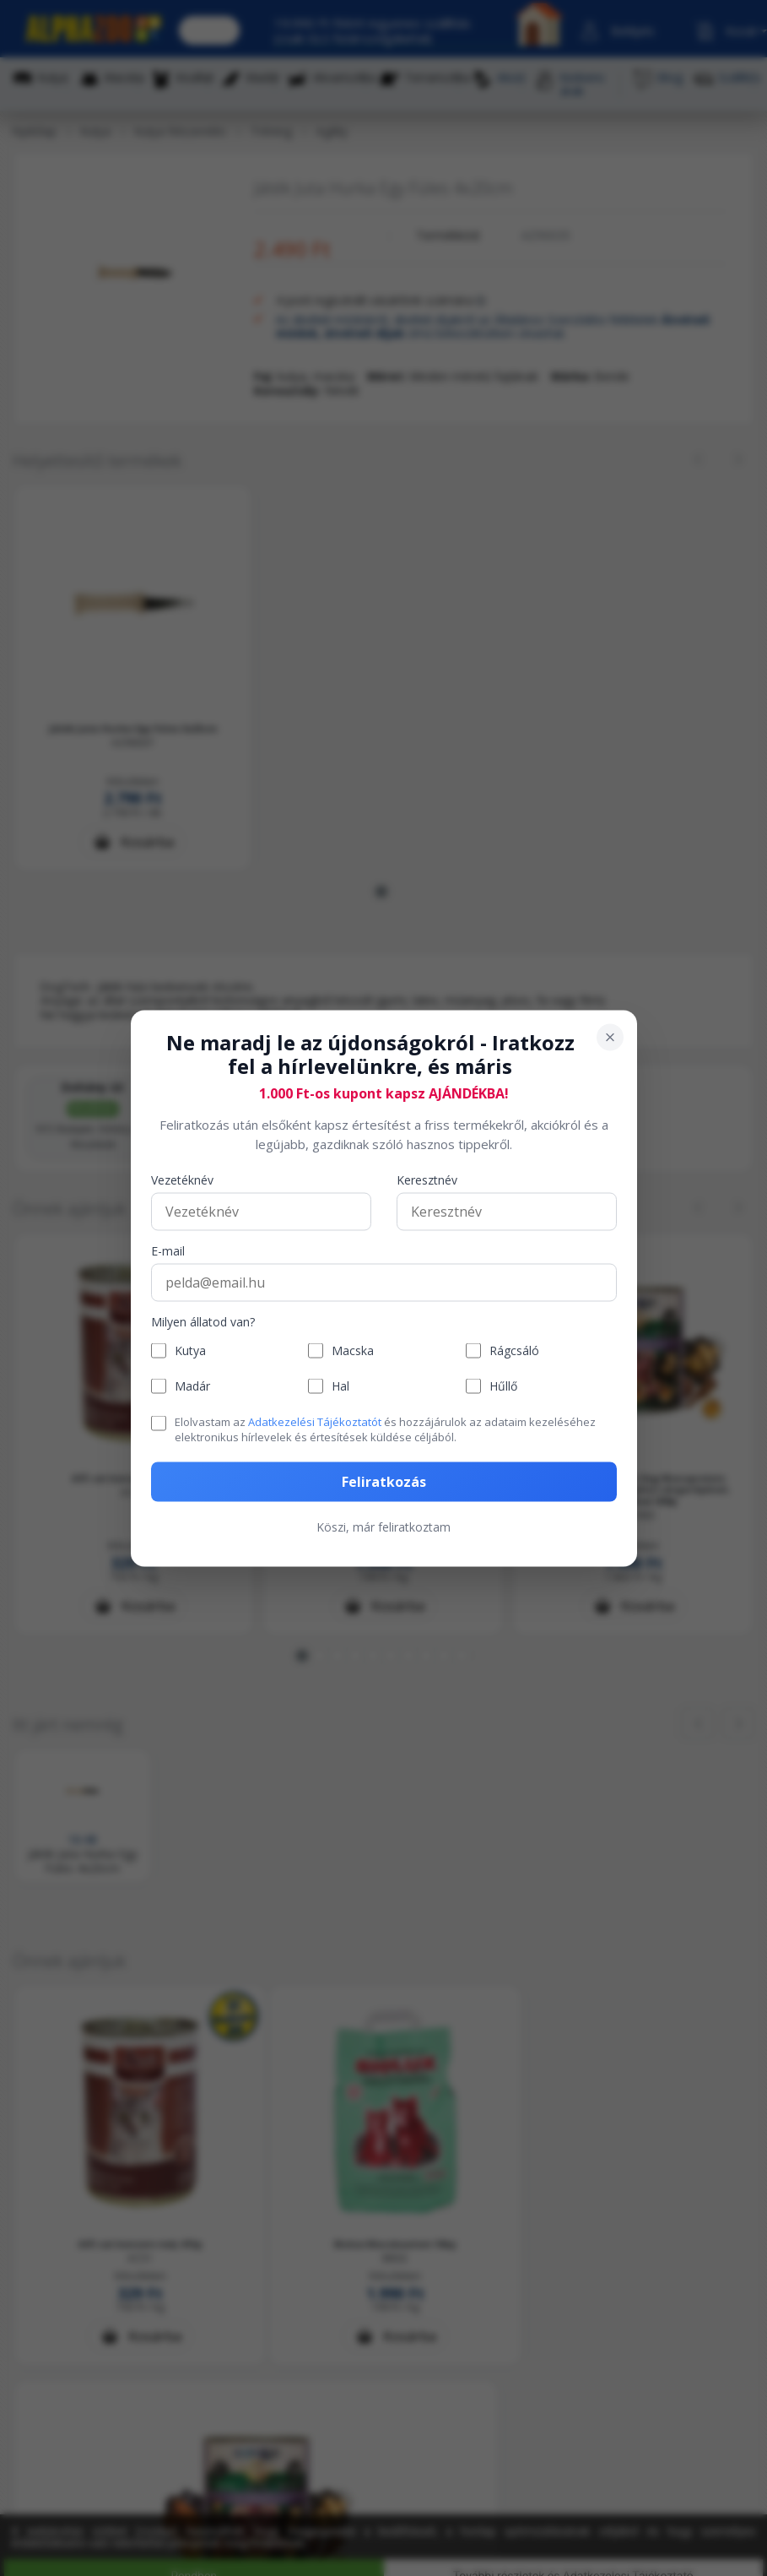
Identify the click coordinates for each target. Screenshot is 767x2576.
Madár (192, 1386)
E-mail (168, 1252)
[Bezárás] (610, 1036)
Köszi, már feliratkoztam (383, 1526)
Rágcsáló (514, 1350)
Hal (340, 1386)
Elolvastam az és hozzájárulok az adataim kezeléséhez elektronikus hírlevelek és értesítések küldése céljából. (385, 1429)
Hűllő (503, 1386)
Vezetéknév (182, 1181)
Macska (353, 1350)
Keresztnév (427, 1181)
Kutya (190, 1350)
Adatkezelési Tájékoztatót (314, 1421)
